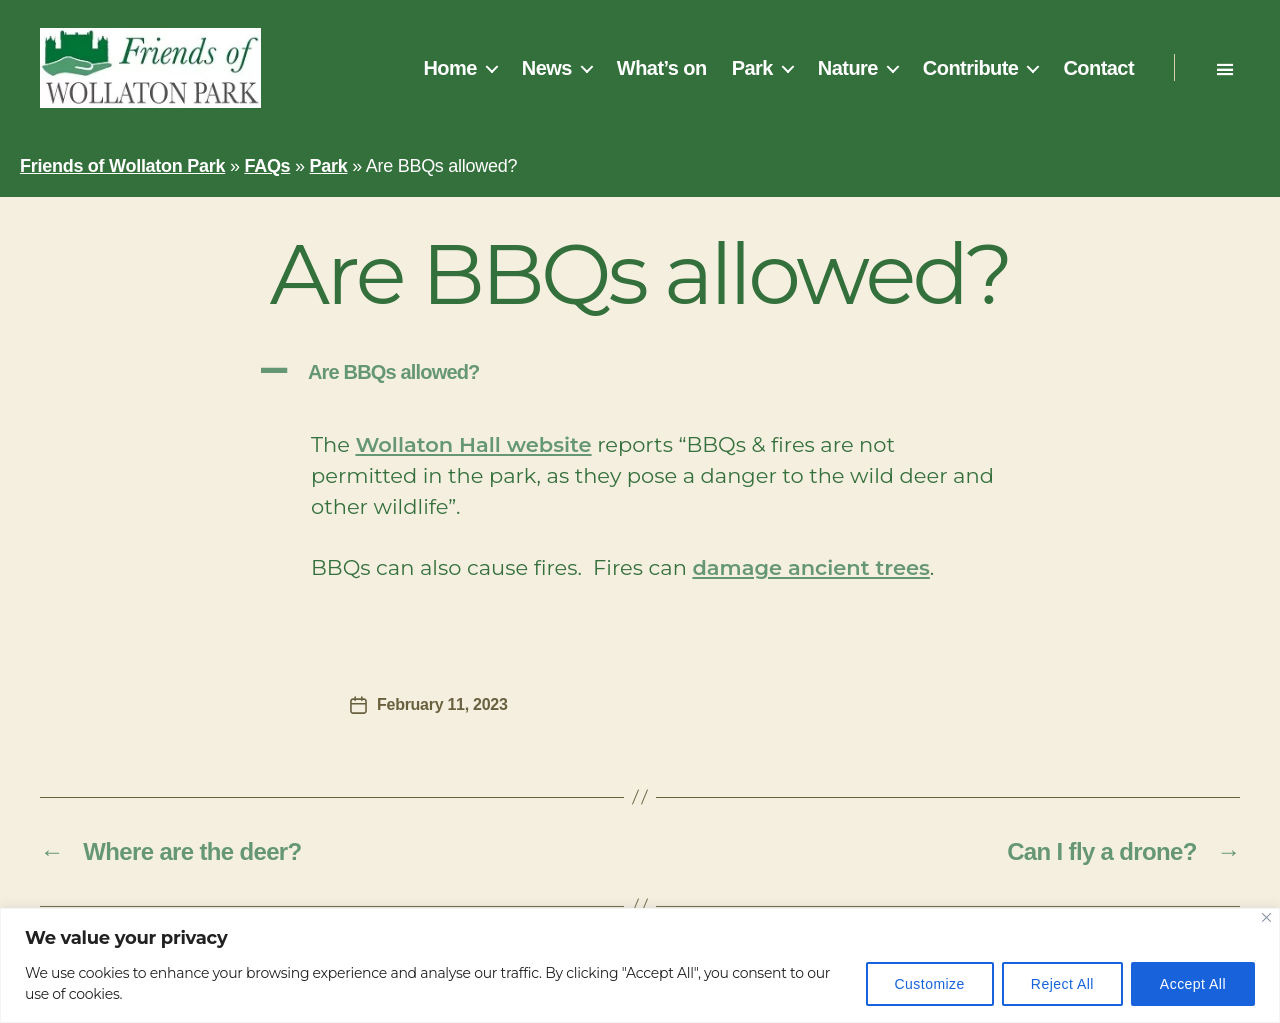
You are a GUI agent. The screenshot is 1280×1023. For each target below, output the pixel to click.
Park (752, 68)
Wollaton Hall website (473, 444)
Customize (930, 984)
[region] (640, 965)
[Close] (1266, 917)
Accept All (1193, 984)
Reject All (1062, 984)
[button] (640, 372)
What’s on (662, 68)
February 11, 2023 (442, 704)
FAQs (267, 166)
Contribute (971, 68)
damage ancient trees (810, 567)
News (547, 68)
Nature (848, 68)
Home (449, 68)
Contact (1098, 68)
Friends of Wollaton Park (122, 166)
